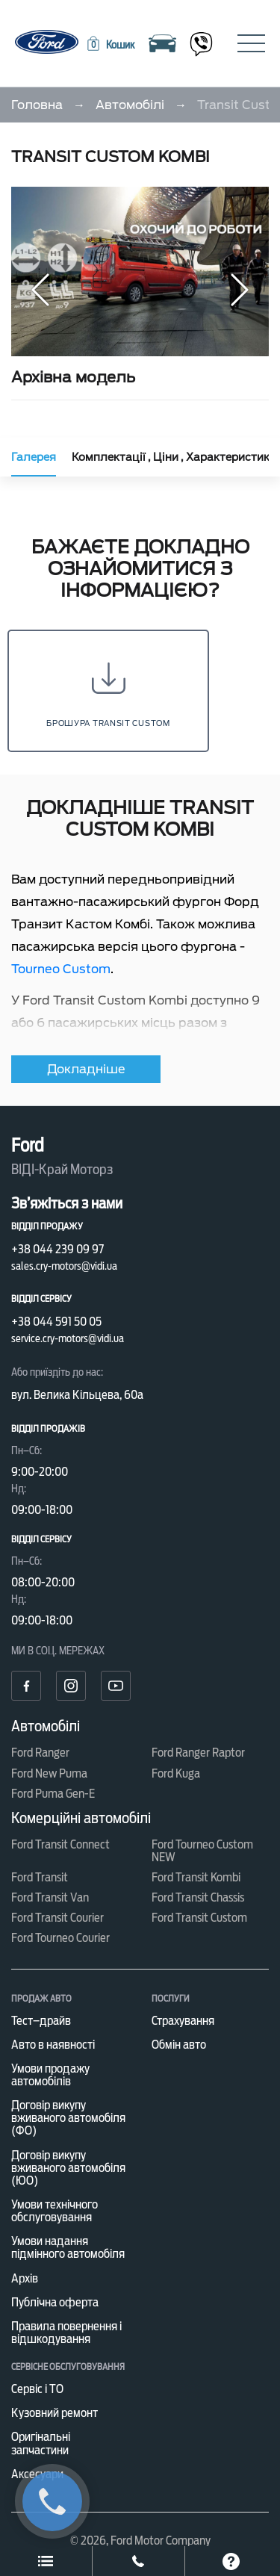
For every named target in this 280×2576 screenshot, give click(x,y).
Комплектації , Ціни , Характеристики (174, 457)
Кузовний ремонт (54, 2413)
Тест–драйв (41, 2021)
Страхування (183, 2021)
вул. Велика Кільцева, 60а (77, 1395)
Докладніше (86, 1069)
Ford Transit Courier (57, 1918)
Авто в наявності (53, 2044)
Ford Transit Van (50, 1897)
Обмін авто (179, 2044)
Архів (24, 2278)
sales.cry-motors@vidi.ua (64, 1266)
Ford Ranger (40, 1752)
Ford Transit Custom (199, 1918)
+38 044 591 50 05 (56, 1322)
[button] (109, 45)
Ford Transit (39, 1877)
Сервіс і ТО (37, 2389)
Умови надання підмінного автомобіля (68, 2247)
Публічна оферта (55, 2302)
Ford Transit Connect (60, 1844)
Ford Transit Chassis (198, 1897)
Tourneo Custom (61, 969)
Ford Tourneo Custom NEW (202, 1850)
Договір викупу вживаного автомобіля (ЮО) (68, 2168)
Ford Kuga (176, 1773)
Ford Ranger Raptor (198, 1752)
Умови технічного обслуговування (54, 2210)
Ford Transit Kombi (196, 1877)
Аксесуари (37, 2474)
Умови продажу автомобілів (50, 2074)
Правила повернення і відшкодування (66, 2332)
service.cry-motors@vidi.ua (67, 1338)
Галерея (33, 457)
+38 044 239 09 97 (57, 1249)
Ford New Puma (49, 1773)
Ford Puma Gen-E (53, 1794)
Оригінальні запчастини (40, 2443)
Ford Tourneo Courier (60, 1938)
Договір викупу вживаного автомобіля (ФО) (68, 2118)
